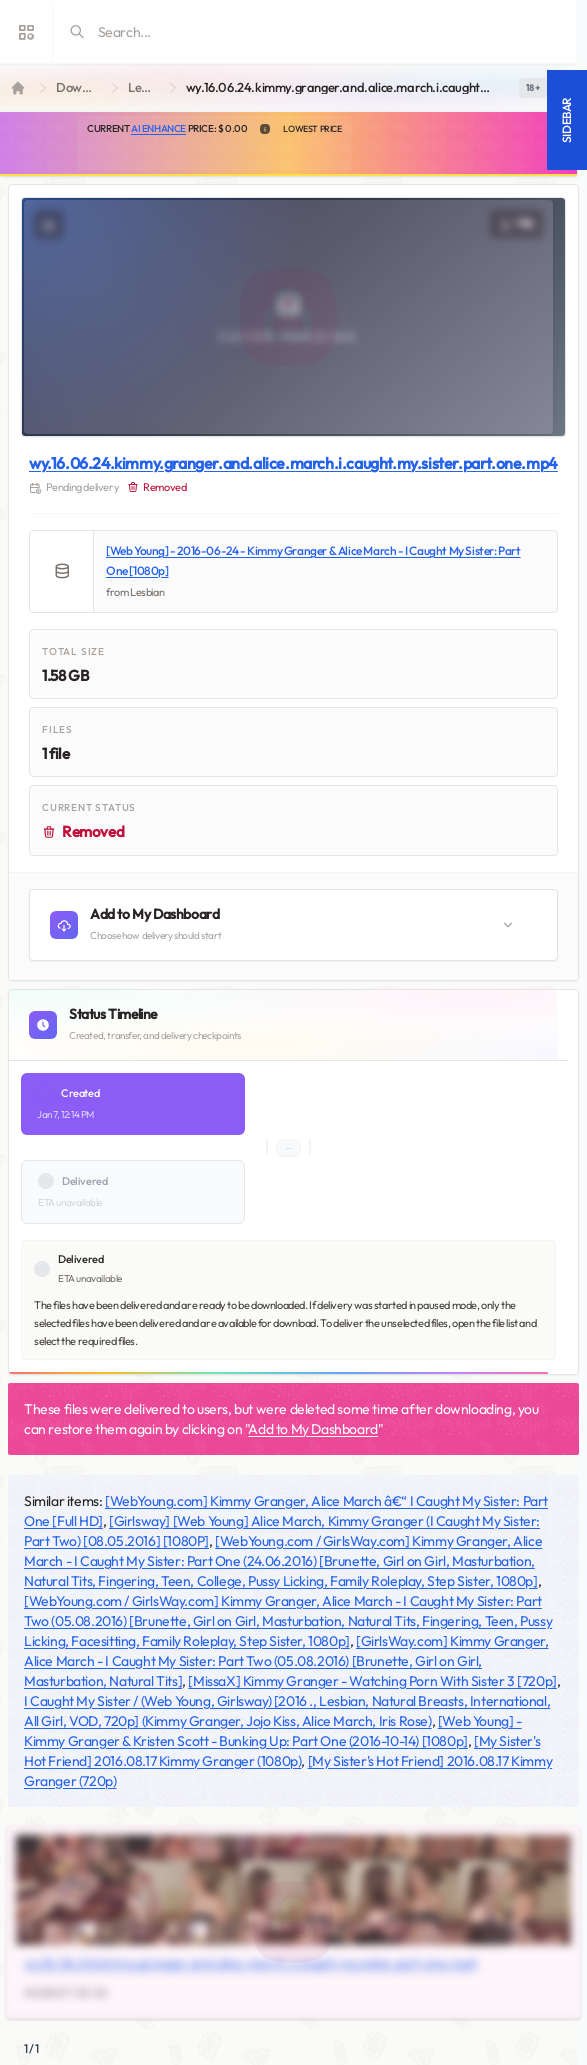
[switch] (533, 88)
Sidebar (566, 120)
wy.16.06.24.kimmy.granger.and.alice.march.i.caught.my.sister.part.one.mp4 (293, 463)
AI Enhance (158, 128)
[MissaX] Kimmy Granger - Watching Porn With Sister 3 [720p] (372, 1681)
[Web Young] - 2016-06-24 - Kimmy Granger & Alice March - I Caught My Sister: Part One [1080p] (313, 560)
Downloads (80, 87)
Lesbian (145, 87)
